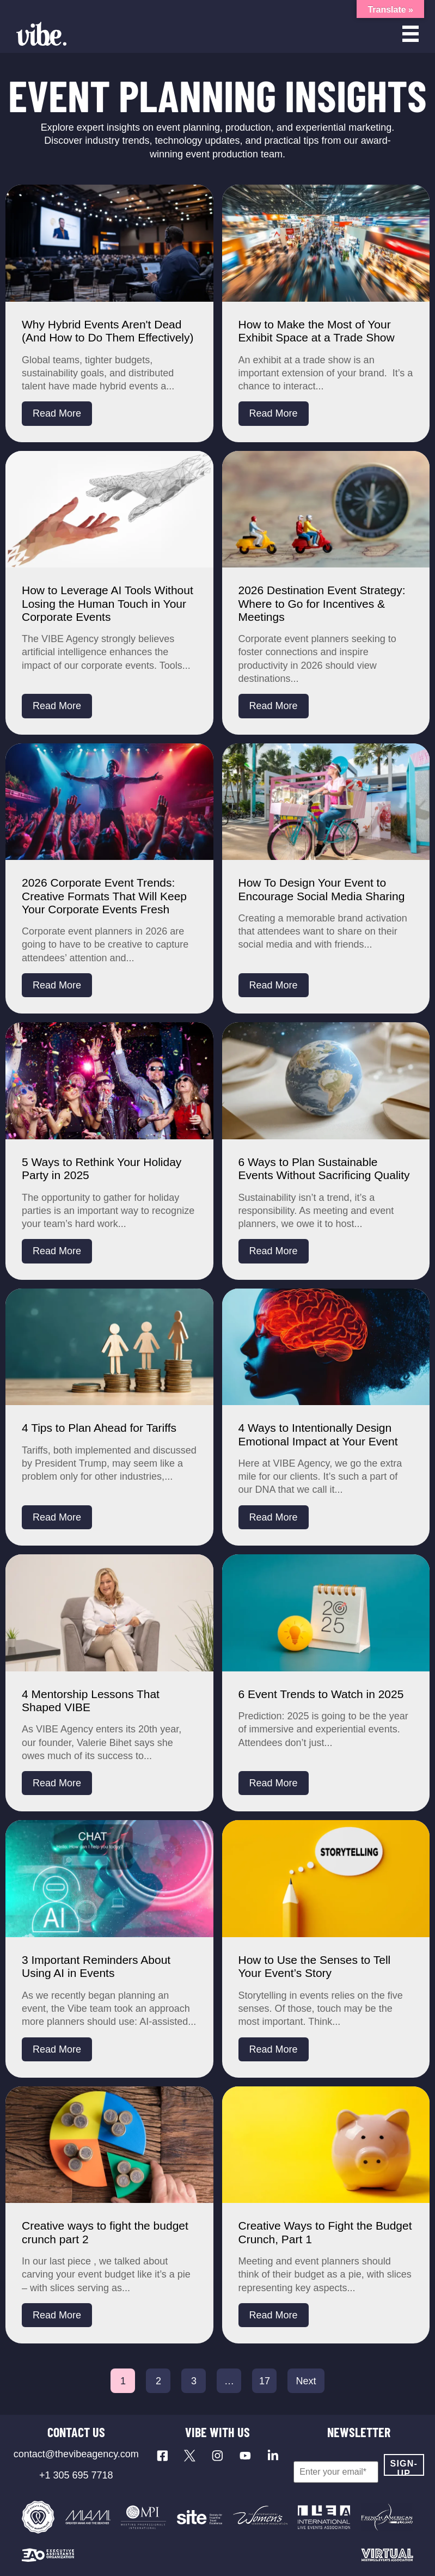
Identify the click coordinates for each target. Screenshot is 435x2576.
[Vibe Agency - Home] (41, 34)
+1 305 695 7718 (76, 2475)
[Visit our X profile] (189, 2456)
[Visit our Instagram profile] (217, 2456)
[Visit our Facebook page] (162, 2456)
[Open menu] (410, 34)
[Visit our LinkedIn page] (273, 2456)
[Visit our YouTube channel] (245, 2456)
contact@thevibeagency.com (76, 2454)
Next (306, 2381)
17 (264, 2381)
